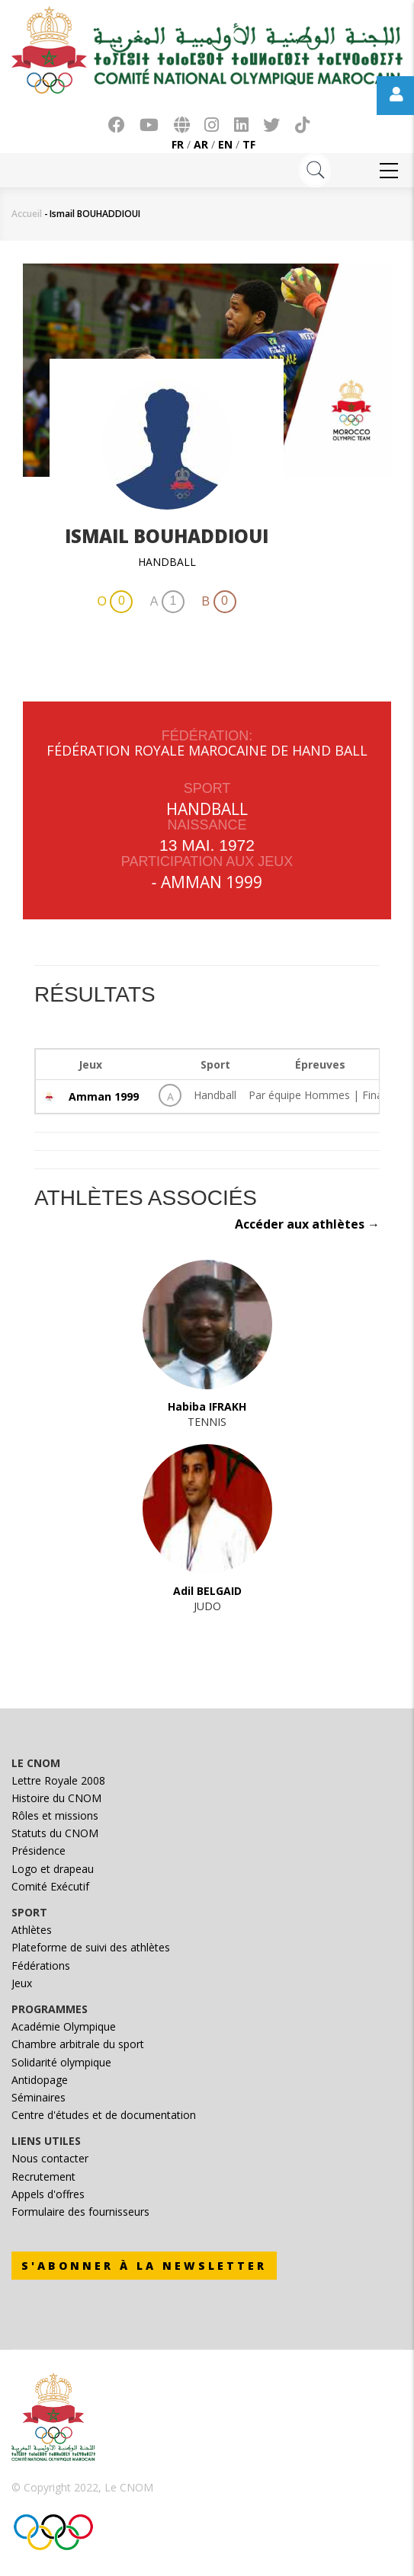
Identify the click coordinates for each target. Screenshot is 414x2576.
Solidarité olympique (61, 2062)
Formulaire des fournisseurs (80, 2211)
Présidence (38, 1850)
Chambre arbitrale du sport (77, 2044)
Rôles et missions (54, 1815)
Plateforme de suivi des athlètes (90, 1947)
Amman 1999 (211, 882)
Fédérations (40, 1965)
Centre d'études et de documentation (103, 2115)
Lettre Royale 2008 (58, 1780)
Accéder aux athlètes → (307, 1224)
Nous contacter (49, 2158)
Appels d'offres (48, 2194)
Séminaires (38, 2097)
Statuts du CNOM (54, 1833)
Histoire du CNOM (56, 1798)
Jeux (21, 1983)
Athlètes (31, 1929)
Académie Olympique (63, 2026)
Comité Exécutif (50, 1886)
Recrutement (43, 2176)
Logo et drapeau (52, 1869)
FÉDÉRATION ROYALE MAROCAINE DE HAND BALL (207, 750)
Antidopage (39, 2080)
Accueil (26, 213)
